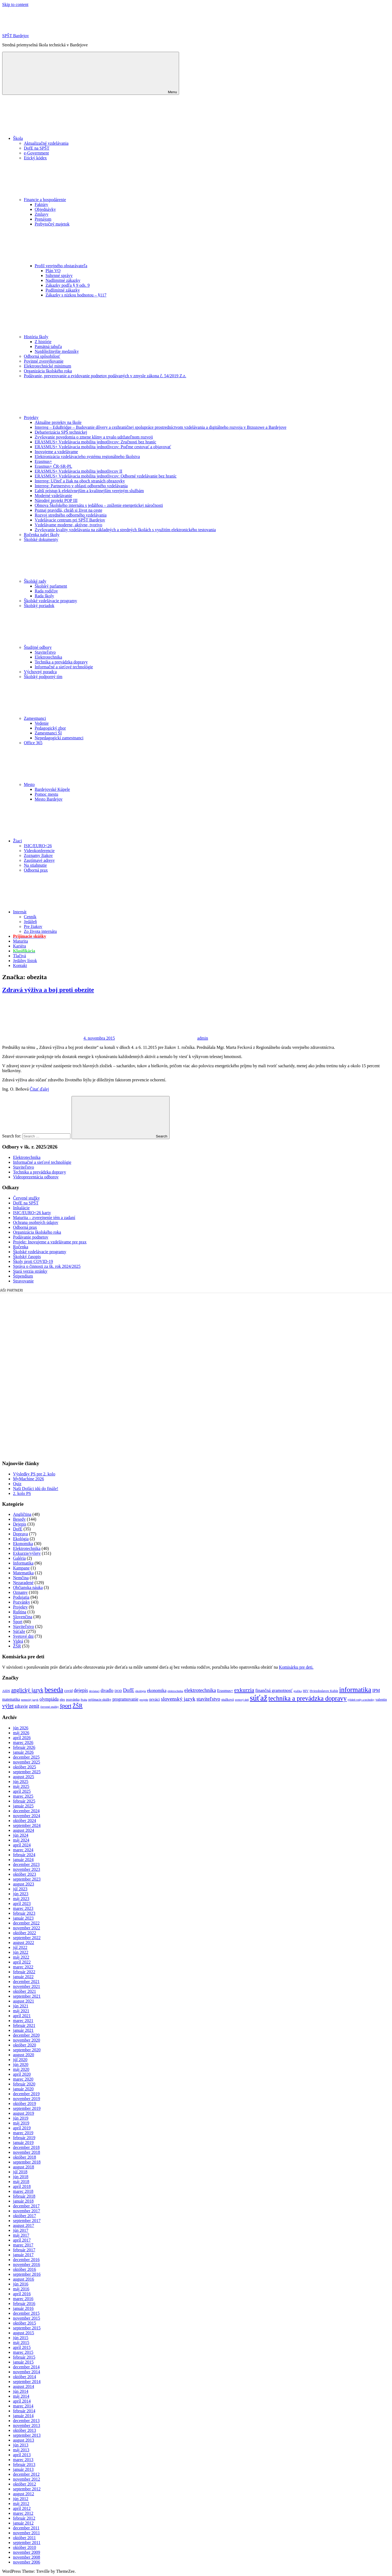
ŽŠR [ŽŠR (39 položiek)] (78, 1706)
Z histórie (43, 341)
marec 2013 (23, 2459)
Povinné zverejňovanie (43, 361)
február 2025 (24, 1801)
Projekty (72, 417)
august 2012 (23, 2493)
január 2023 (23, 1918)
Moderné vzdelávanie (53, 495)
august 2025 (23, 1776)
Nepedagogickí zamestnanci (59, 738)
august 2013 (23, 2440)
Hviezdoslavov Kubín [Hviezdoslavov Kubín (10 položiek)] (324, 1691)
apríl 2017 (22, 2240)
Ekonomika (23, 1543)
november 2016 (26, 2264)
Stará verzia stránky (30, 1271)
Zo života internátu (40, 931)
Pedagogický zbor (50, 728)
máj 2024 (21, 1840)
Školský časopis (27, 1256)
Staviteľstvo (45, 652)
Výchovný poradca (40, 671)
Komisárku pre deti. (296, 1667)
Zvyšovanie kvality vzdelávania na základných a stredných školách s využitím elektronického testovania (125, 529)
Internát (60, 912)
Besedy (19, 1519)
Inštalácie (21, 1207)
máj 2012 (21, 2503)
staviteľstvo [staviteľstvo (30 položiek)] (208, 1699)
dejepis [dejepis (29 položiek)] (81, 1690)
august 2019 (23, 2113)
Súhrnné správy (59, 275)
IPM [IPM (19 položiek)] (376, 1690)
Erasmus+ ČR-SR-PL (53, 466)
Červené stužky (26, 1198)
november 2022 (26, 1928)
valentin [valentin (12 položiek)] (381, 1699)
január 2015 (23, 2362)
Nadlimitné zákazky (63, 280)
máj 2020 (21, 2069)
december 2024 (26, 1810)
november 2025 (26, 1762)
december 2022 (26, 1923)
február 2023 (24, 1913)
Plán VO (53, 270)
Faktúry (41, 204)
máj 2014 (21, 2396)
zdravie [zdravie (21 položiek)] (21, 1706)
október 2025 (24, 1767)
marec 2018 (23, 2191)
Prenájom (43, 219)
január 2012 (23, 2523)
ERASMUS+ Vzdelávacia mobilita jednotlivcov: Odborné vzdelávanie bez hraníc (106, 476)
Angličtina (22, 1514)
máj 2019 (21, 2123)
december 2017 (26, 2206)
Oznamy (20, 1592)
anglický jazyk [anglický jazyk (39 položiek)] (27, 1690)
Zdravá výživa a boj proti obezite (48, 989)
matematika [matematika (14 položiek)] (11, 1699)
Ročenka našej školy (42, 534)
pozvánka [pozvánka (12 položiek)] (73, 1699)
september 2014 (27, 2381)
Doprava (20, 1534)
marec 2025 (23, 1796)
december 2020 (26, 2035)
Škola (58, 138)
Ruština (19, 1612)
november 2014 (26, 2371)
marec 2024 (23, 1850)
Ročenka (20, 1247)
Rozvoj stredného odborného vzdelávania (70, 515)
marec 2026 (23, 1742)
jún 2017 (20, 2230)
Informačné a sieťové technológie (64, 667)
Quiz (17, 1483)
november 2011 (26, 2532)
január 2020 (23, 2089)
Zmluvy (41, 214)
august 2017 (23, 2225)
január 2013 (23, 2469)
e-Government (36, 153)
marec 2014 (23, 2406)
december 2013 (26, 2420)
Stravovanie (23, 1281)
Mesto (70, 784)
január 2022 (23, 1976)
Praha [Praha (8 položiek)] (84, 1699)
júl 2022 (20, 1947)
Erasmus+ (43, 461)
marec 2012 (23, 2513)
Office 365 (33, 742)
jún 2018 (20, 2176)
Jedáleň (30, 921)
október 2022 (24, 1932)
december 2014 (26, 2367)
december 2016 (26, 2259)
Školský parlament (51, 586)
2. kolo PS (22, 1493)
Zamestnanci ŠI (48, 733)
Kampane (21, 1568)
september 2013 (27, 2435)
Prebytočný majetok (52, 224)
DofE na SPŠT (36, 148)
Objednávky (45, 209)
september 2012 (27, 2489)
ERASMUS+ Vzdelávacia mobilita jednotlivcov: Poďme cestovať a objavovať (103, 446)
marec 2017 (23, 2245)
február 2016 (24, 2303)
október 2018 (24, 2157)
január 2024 (23, 1859)
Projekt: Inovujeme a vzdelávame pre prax (49, 1242)
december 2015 (26, 2313)
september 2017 (27, 2220)
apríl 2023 (22, 1903)
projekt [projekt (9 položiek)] (144, 1699)
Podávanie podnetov (30, 1237)
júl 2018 (20, 2171)
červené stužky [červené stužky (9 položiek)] (49, 1706)
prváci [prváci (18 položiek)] (154, 1699)
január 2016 (23, 2308)
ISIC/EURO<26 (38, 845)
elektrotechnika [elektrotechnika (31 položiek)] (200, 1690)
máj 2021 (21, 2010)
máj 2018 (21, 2181)
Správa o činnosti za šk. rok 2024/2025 (46, 1266)
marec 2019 (23, 2132)
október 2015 (24, 2323)
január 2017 (23, 2254)
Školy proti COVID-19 (33, 1261)
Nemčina (21, 1577)
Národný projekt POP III (56, 500)
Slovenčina (22, 1616)
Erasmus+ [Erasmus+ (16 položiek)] (225, 1690)
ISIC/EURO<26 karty (32, 1212)
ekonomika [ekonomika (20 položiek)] (157, 1690)
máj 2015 (21, 2342)
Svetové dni (23, 1636)
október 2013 (24, 2430)
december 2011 (26, 2528)
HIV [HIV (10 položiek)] (306, 1691)
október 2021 (24, 1991)
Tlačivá (19, 955)
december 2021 (26, 1981)
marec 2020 (23, 2079)
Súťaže (19, 1631)
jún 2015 (20, 2337)
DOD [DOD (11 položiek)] (118, 1691)
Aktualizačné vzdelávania (46, 143)
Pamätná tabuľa (48, 346)
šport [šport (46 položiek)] (66, 1706)
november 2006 (26, 2562)
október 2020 (24, 2045)
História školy (76, 336)
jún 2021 (20, 2006)
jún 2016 (20, 2284)
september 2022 (27, 1937)
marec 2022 (23, 1967)
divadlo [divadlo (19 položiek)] (107, 1690)
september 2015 (27, 2328)
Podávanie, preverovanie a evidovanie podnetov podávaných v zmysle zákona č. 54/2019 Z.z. (105, 375)
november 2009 (26, 2552)
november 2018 (26, 2152)
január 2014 (23, 2415)
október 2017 (24, 2215)
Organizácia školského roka (48, 371)
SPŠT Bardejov (15, 35)
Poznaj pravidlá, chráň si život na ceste (68, 510)
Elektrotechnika (48, 657)
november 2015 (26, 2318)
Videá (18, 1641)
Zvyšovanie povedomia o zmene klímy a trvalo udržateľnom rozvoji (94, 437)
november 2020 (26, 2040)
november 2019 (26, 2098)
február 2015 (24, 2357)
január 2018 (23, 2201)
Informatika (23, 1563)
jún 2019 (20, 2118)
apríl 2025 (22, 1791)
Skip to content (15, 4)
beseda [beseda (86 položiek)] (53, 1689)
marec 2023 (23, 1908)
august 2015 (23, 2332)
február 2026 (24, 1747)
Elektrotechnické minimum (47, 366)
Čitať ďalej (39, 1089)
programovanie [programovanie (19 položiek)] (125, 1699)
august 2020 (23, 2054)
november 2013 (26, 2425)
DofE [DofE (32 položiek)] (128, 1690)
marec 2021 (23, 2020)
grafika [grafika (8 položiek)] (298, 1691)
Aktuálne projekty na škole (58, 422)
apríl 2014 (22, 2401)
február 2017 (24, 2250)
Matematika (23, 1573)
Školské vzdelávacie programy (50, 600)
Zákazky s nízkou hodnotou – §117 (76, 295)
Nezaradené (23, 1582)
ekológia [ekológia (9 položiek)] (140, 1690)
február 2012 (24, 2518)
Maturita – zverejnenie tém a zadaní (44, 1217)
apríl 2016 (22, 2293)
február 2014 (24, 2411)
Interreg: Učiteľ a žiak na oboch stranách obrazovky (80, 481)
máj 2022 (21, 1957)
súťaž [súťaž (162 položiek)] (258, 1698)
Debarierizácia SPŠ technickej (61, 432)
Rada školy (44, 596)
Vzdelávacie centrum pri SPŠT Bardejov (70, 520)
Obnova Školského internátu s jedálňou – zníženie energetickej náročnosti (99, 505)
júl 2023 (20, 1889)
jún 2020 (20, 2064)
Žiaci (58, 841)
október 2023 (24, 1874)
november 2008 (26, 2557)
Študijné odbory (78, 647)
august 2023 (23, 1884)
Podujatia (21, 1597)
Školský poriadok (39, 605)
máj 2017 (21, 2235)
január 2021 (23, 2030)
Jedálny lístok (25, 960)
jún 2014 (20, 2391)
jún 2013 (20, 2445)
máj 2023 (21, 1898)
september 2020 (27, 2050)
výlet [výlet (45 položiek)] (8, 1706)
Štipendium (23, 1276)
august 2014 (23, 2386)
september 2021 (27, 1996)
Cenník (30, 916)
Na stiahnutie (35, 865)
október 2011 (24, 2537)
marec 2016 (23, 2298)
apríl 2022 (22, 1962)
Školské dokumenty (41, 539)
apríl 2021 (22, 2015)
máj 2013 (21, 2450)
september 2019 (27, 2108)
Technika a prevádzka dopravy (61, 662)
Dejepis (19, 1524)
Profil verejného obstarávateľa (102, 265)
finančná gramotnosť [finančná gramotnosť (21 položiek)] (273, 1690)
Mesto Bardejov (49, 799)
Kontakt (20, 965)
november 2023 (26, 1869)
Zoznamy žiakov (38, 855)
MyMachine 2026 (28, 1478)
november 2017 (26, 2211)
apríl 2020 (22, 2074)
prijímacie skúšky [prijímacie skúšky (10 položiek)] (99, 1699)
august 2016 (23, 2279)
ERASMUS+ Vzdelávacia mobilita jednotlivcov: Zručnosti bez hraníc (95, 442)
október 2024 (24, 1820)
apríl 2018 (22, 2186)
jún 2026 (20, 1728)
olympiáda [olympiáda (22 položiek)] (49, 1699)
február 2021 (24, 2025)
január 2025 (23, 1806)
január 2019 (23, 2142)
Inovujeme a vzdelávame (56, 451)
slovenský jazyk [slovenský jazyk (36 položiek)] (178, 1699)
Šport (17, 1621)
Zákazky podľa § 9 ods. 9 (68, 285)
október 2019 (24, 2103)
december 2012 (26, 2474)
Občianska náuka (28, 1587)
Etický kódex (35, 158)
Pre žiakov (33, 926)
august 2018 (23, 2167)
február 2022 (24, 1971)
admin (202, 1038)
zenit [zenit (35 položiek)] (34, 1706)
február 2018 (24, 2196)
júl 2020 (20, 2059)
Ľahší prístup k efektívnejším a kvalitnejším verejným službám (89, 490)
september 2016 (27, 2274)
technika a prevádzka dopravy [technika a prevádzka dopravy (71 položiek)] (307, 1698)
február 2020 (24, 2084)
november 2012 (26, 2479)
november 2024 (26, 1815)
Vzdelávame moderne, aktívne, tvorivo (68, 525)
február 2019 (24, 2137)
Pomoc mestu (46, 794)
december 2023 (26, 1864)
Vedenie (42, 723)
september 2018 (27, 2162)
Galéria (19, 1558)
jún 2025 (20, 1781)
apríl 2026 (22, 1737)
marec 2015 (23, 2352)
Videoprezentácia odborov (36, 1177)
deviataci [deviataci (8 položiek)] (94, 1691)
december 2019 (26, 2093)
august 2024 (23, 1830)
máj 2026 (21, 1732)
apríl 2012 (22, 2508)
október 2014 (24, 2376)
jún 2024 (20, 1835)
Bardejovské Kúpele (52, 789)
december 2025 (26, 1757)
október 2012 (24, 2484)
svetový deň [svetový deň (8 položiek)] (242, 1699)
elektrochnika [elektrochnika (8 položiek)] (175, 1691)
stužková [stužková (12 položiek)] (227, 1699)
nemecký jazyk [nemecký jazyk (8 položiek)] (29, 1699)
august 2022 (23, 1942)
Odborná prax (36, 870)
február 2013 (24, 2464)
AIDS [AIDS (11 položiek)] (6, 1691)
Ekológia (21, 1538)
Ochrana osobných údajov (35, 1222)
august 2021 (23, 2001)
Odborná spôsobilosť (42, 356)
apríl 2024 (22, 1845)
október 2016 (24, 2269)
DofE (17, 1529)
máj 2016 (21, 2289)
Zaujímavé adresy (39, 860)
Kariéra (19, 946)
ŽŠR (17, 1646)
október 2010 (24, 2547)
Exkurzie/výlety (27, 1553)
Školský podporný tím (43, 676)
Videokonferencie (39, 850)
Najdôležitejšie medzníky (57, 351)
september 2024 (27, 1825)
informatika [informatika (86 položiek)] (355, 1689)
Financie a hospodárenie (85, 199)
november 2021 (26, 1986)
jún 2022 (20, 1952)
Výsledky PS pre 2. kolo (34, 1474)
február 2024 (24, 1854)
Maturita (20, 941)
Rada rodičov (46, 591)
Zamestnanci (75, 718)
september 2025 (27, 1771)
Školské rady (76, 581)
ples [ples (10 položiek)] (62, 1699)
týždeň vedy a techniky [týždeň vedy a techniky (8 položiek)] (361, 1699)
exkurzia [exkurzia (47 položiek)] (244, 1690)
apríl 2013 (22, 2454)
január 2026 (23, 1752)
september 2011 (26, 2542)
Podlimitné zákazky (63, 290)
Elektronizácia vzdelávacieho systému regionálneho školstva (87, 456)
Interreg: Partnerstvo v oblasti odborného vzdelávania (81, 485)
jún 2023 (20, 1893)
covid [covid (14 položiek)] (68, 1690)
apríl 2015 (22, 2347)
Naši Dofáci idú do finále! (35, 1488)
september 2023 (27, 1879)
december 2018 (26, 2147)
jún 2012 (20, 2498)
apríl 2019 (22, 2128)
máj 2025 (21, 1786)
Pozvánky (21, 1602)
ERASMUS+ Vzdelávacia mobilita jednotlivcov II (78, 471)
